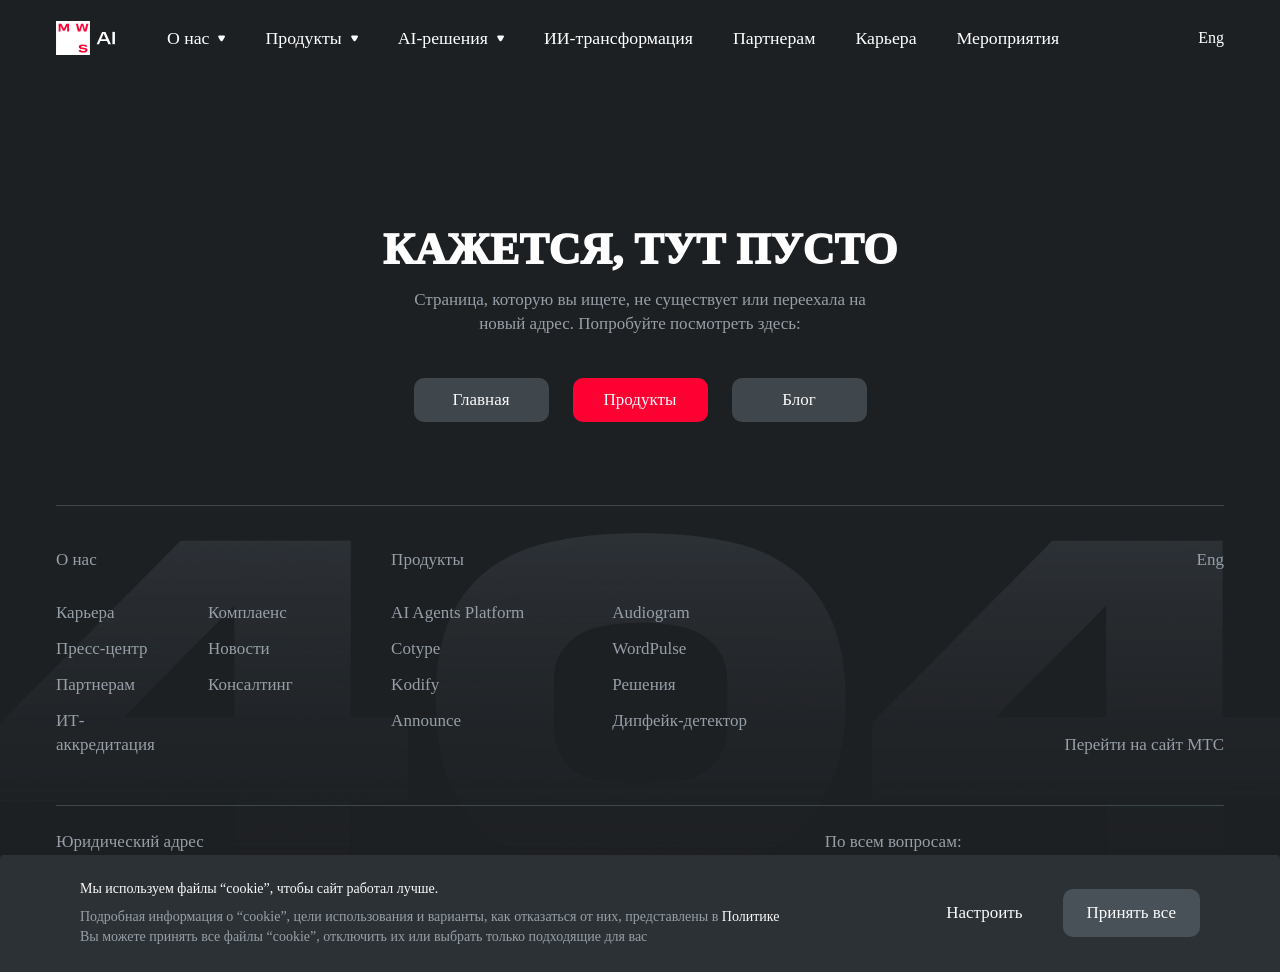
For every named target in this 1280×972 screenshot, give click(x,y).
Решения (643, 684)
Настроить (984, 911)
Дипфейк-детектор (679, 720)
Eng (1211, 39)
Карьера (85, 612)
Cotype (415, 648)
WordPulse (649, 648)
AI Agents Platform (457, 612)
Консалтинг (250, 684)
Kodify (415, 684)
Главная (480, 399)
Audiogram (650, 612)
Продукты (640, 399)
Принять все (1131, 911)
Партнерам (95, 684)
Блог (799, 399)
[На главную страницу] (85, 40)
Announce (426, 720)
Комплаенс (247, 612)
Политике (751, 915)
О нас (76, 556)
